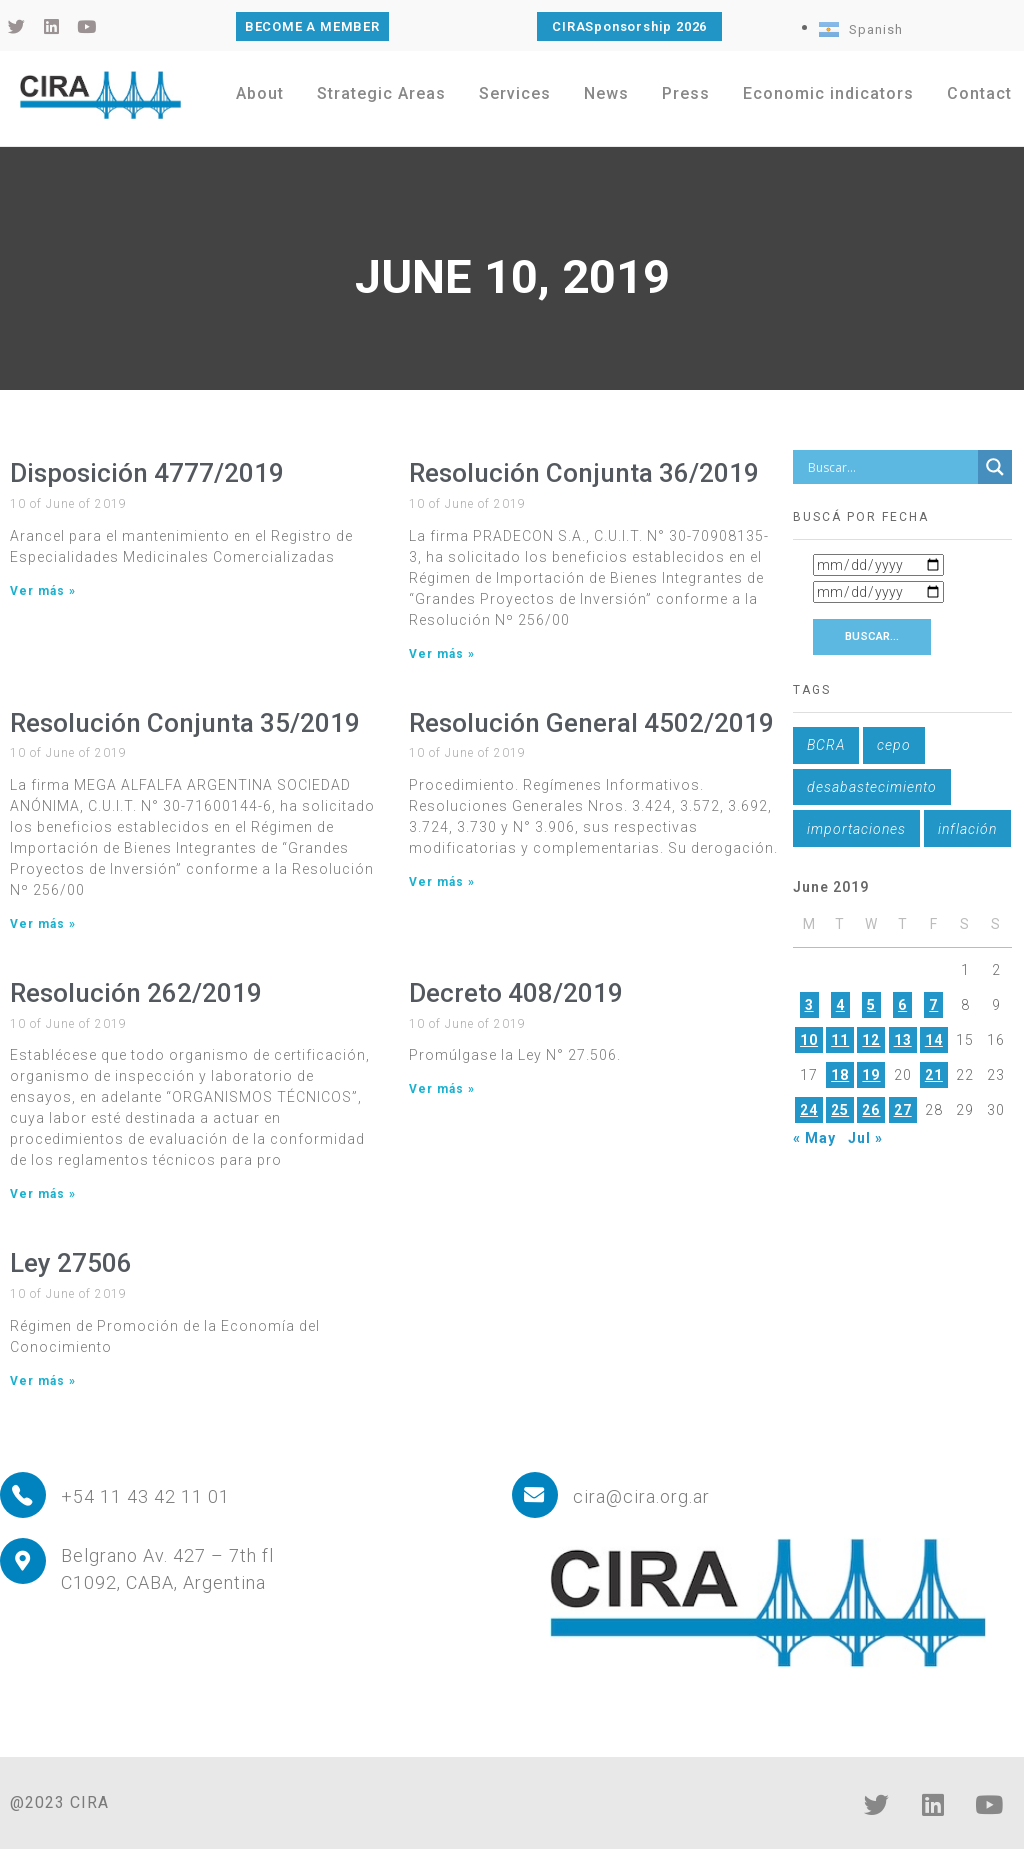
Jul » (865, 1138)
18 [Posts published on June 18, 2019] (840, 1075)
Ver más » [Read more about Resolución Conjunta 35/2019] (43, 924)
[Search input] (890, 467)
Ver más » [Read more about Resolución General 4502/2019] (442, 882)
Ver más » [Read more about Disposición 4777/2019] (43, 591)
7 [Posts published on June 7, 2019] (933, 1005)
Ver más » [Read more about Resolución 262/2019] (43, 1194)
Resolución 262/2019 (136, 993)
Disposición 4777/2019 (147, 473)
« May (814, 1138)
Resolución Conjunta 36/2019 (584, 473)
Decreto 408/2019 (516, 993)
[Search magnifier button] (995, 467)
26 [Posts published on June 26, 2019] (871, 1110)
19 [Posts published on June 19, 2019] (871, 1075)
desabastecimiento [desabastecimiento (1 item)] (872, 787)
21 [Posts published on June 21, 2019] (934, 1075)
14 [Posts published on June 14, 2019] (934, 1040)
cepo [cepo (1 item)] (894, 745)
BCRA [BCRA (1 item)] (826, 745)
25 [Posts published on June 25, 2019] (840, 1110)
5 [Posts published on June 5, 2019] (871, 1005)
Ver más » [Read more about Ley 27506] (43, 1381)
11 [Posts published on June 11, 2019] (840, 1040)
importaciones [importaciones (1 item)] (856, 829)
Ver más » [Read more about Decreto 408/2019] (442, 1089)
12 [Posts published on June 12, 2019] (871, 1040)
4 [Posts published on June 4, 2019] (840, 1005)
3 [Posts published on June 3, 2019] (809, 1005)
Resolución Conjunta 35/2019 (185, 723)
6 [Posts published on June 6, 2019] (902, 1005)
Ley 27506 (71, 1263)
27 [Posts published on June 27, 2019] (903, 1110)
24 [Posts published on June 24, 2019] (809, 1110)
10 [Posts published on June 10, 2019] (809, 1040)
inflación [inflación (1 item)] (967, 829)
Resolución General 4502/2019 (591, 723)
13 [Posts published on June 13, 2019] (903, 1040)
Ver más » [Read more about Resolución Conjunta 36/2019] (442, 654)
